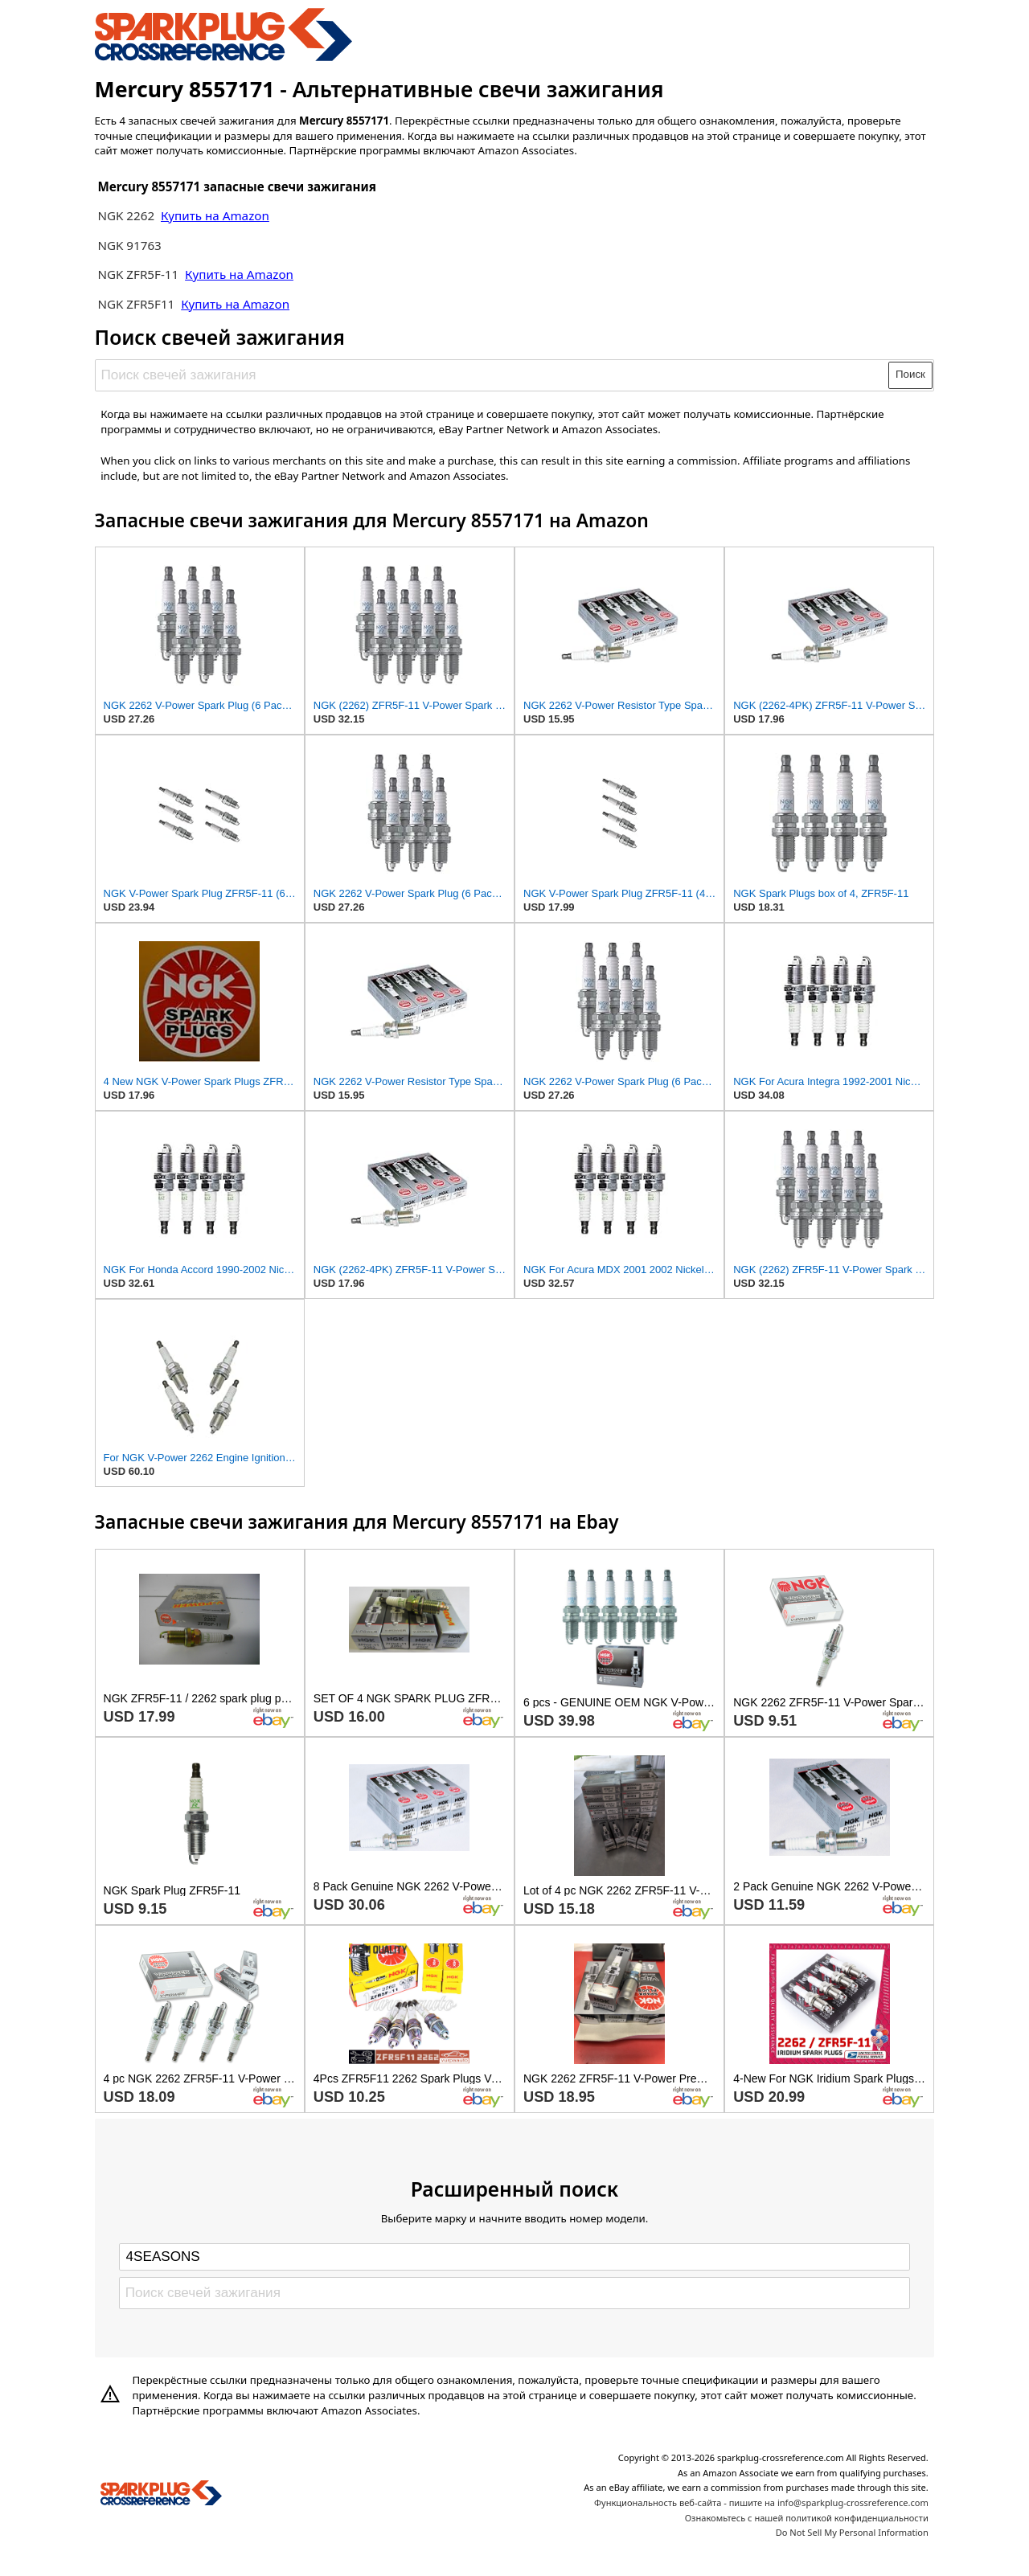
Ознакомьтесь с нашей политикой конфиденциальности (807, 2518)
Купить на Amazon (215, 215)
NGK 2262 (127, 215)
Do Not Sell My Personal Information (852, 2532)
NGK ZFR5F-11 (137, 274)
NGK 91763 (129, 245)
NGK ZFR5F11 (137, 304)
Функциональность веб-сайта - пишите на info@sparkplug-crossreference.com (761, 2502)
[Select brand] (514, 2257)
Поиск (910, 374)
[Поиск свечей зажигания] (492, 375)
